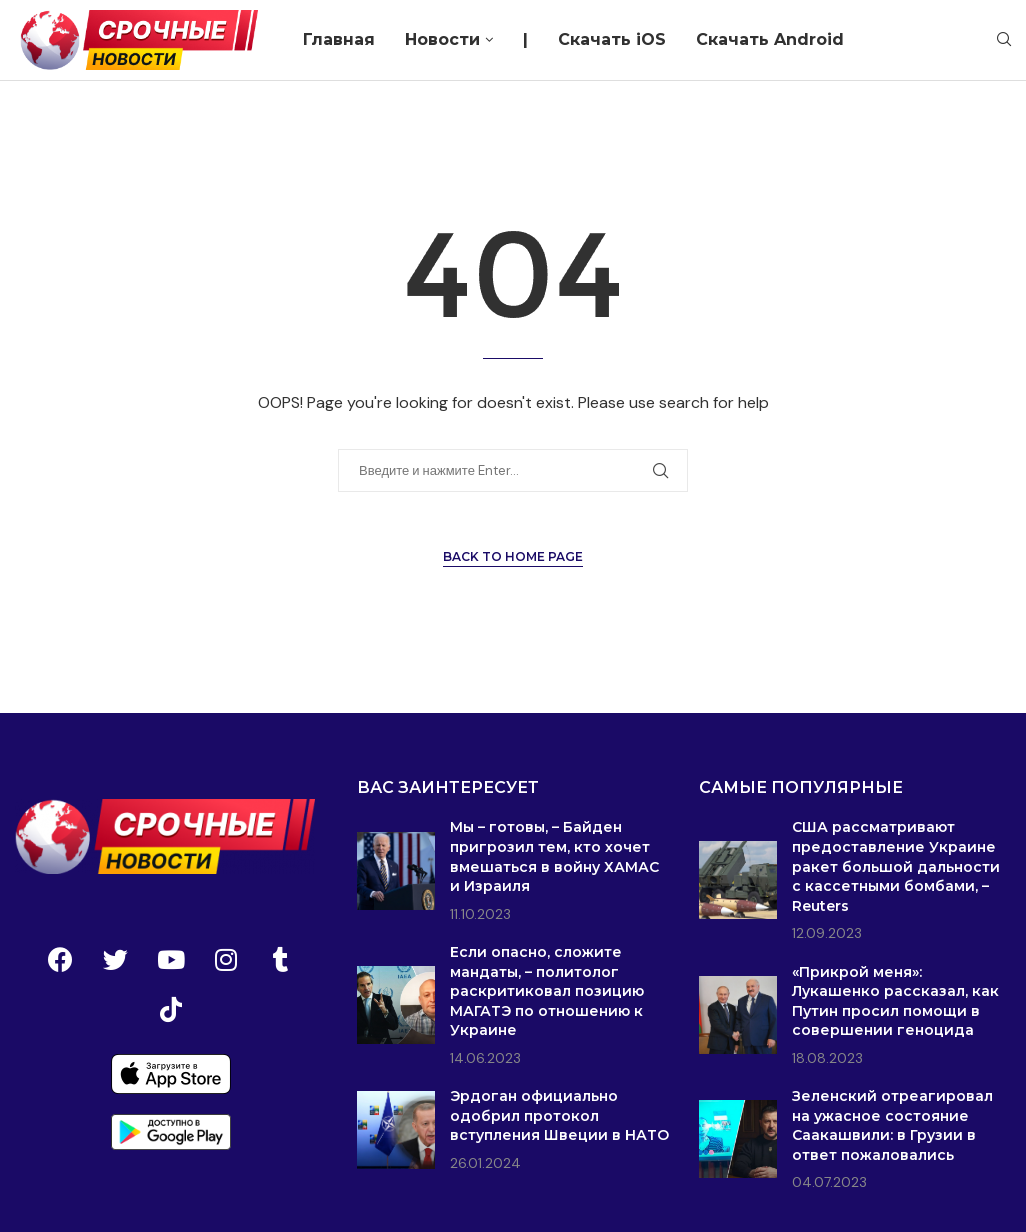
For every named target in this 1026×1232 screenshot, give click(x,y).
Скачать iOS (612, 39)
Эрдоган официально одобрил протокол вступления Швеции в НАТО (559, 1115)
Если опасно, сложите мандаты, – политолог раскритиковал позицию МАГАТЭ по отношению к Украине (547, 991)
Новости (442, 39)
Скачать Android (770, 39)
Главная (339, 39)
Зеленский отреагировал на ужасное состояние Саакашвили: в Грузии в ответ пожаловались (892, 1125)
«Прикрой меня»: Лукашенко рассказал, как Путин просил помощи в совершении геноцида (895, 1001)
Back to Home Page (513, 556)
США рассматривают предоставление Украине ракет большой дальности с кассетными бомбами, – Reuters (896, 866)
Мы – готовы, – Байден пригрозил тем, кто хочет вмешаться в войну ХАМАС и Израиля (554, 856)
